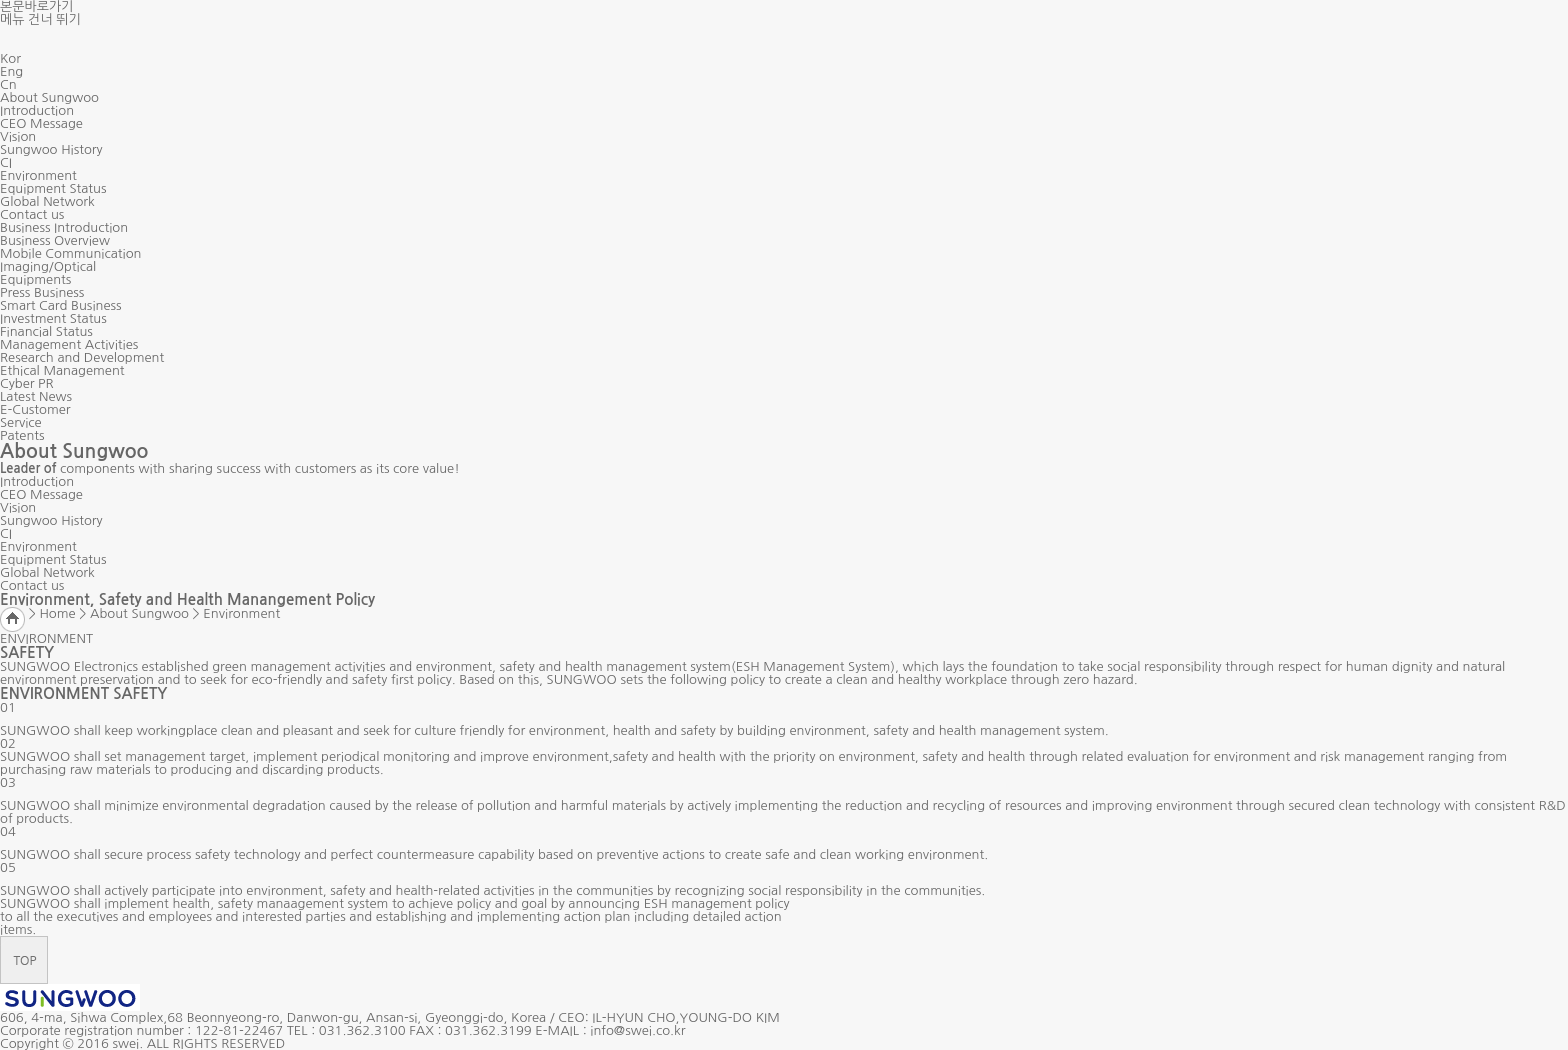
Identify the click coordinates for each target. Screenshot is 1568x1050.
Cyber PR (27, 383)
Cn (8, 84)
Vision (18, 136)
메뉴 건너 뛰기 (40, 19)
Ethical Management (62, 370)
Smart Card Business (61, 305)
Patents (22, 435)
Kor (10, 58)
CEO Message (41, 123)
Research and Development (82, 357)
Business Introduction (64, 227)
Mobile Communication (71, 253)
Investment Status (53, 318)
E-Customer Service (35, 416)
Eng (11, 71)
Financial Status (46, 331)
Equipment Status (53, 188)
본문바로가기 (36, 6)
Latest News (36, 396)
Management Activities (69, 344)
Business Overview (55, 240)
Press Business (42, 292)
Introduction (37, 110)
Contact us (32, 214)
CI (6, 162)
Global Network (47, 201)
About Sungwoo (49, 97)
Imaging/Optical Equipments (48, 273)
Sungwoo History (51, 149)
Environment (38, 175)
